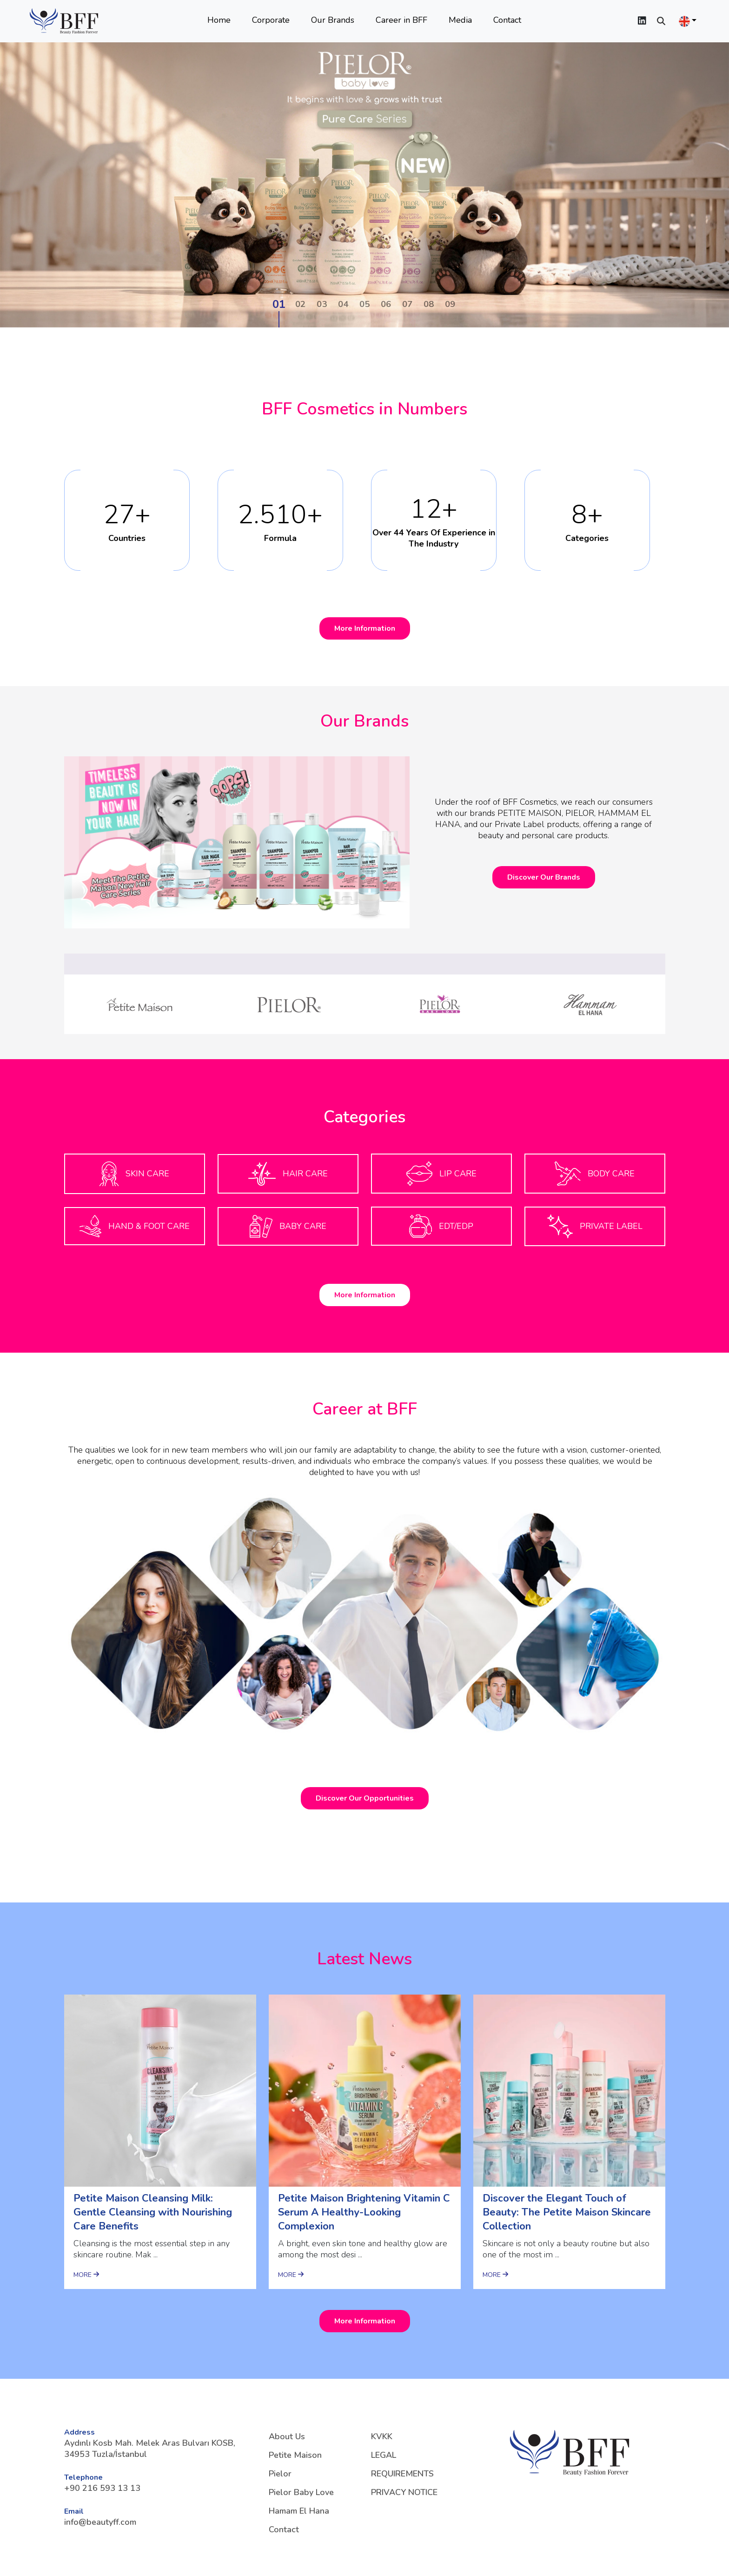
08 (429, 304)
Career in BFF (401, 20)
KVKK (381, 2436)
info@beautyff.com (100, 2522)
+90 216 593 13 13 (102, 2488)
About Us (287, 2436)
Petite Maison (295, 2455)
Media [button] (460, 20)
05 (364, 304)
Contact (507, 20)
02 (300, 304)
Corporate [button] (271, 20)
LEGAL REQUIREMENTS (402, 2464)
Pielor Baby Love (301, 2492)
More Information (364, 628)
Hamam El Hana (299, 2510)
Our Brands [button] (332, 20)
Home (219, 20)
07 (407, 304)
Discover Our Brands (543, 877)
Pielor (280, 2473)
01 (278, 304)
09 (450, 304)
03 (322, 304)
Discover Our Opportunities (365, 1798)
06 (386, 304)
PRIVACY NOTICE (404, 2492)
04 (343, 304)
